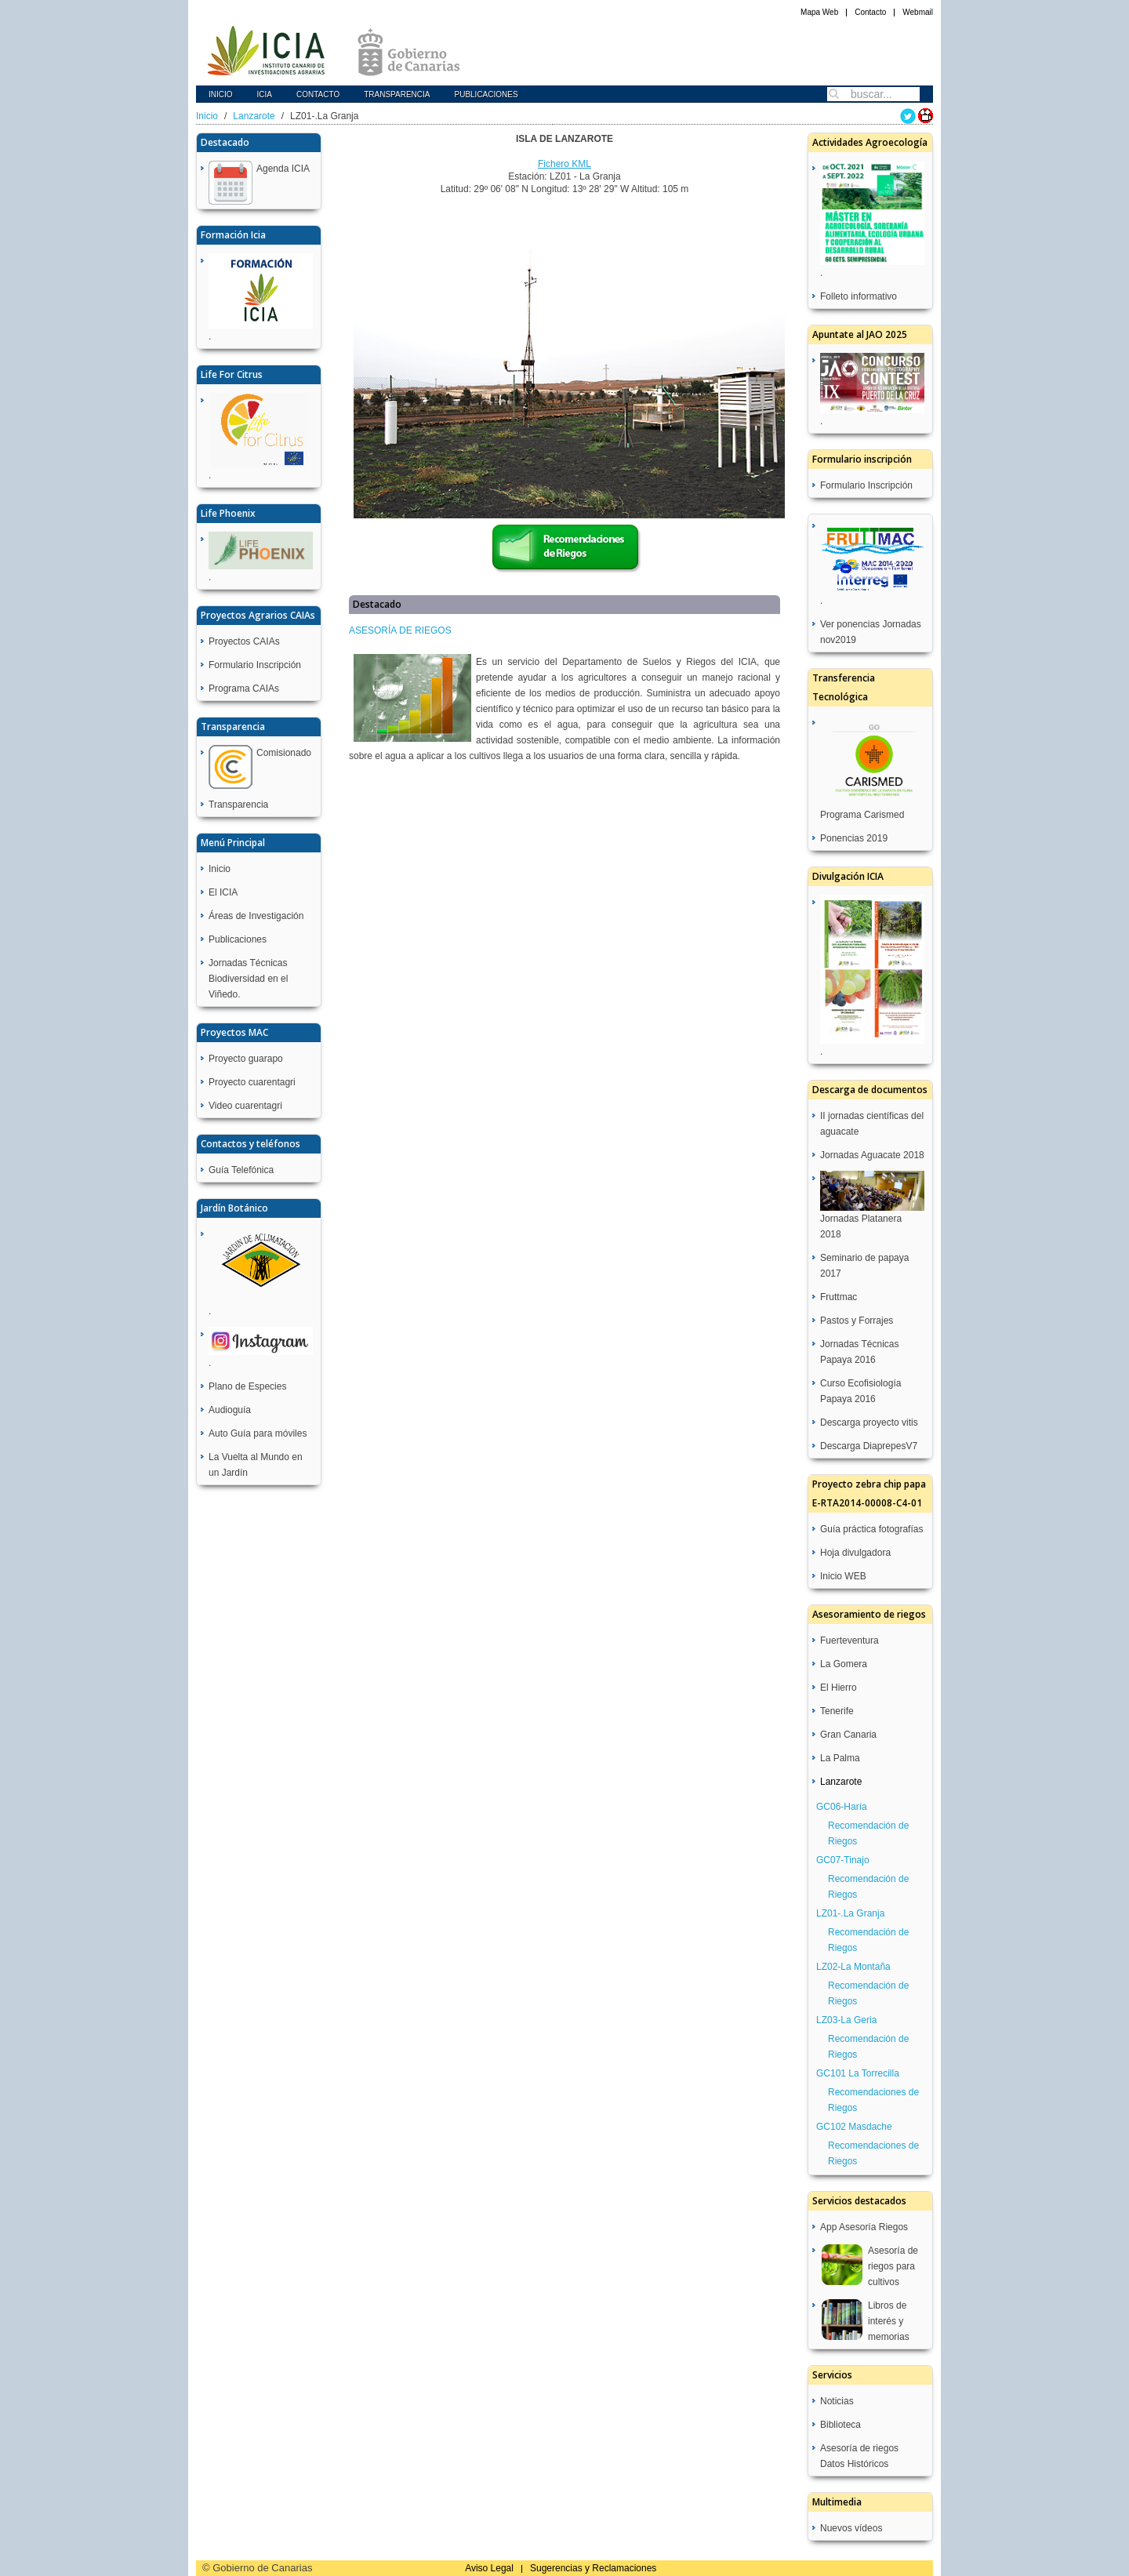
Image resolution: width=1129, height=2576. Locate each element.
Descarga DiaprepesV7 (868, 1446)
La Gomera (843, 1664)
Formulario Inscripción (255, 664)
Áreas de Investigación (256, 915)
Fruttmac (838, 1297)
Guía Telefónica (241, 1169)
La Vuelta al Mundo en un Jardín (256, 1464)
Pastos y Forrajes (856, 1320)
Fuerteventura (849, 1640)
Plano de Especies (247, 1386)
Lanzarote (253, 116)
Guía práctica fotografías (871, 1529)
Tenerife (837, 1711)
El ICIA (223, 892)
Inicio (221, 94)
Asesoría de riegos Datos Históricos (859, 2456)
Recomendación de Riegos (868, 1833)
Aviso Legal (489, 2568)
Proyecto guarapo (246, 1058)
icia (264, 94)
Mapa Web (819, 12)
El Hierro (838, 1687)
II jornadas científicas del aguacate (872, 1123)
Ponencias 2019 (854, 838)
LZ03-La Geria (846, 2020)
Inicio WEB (843, 1576)
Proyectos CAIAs (244, 641)
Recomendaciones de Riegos (873, 2100)
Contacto (870, 12)
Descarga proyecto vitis (869, 1422)
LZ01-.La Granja (850, 1913)
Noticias (837, 2401)
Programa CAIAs (244, 688)
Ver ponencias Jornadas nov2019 (870, 632)
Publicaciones (485, 94)
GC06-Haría (841, 1806)
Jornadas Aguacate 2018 (872, 1155)
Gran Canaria (848, 1734)
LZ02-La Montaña (853, 1966)
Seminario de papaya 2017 (864, 1265)
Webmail (917, 12)
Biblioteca (840, 2424)
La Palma (840, 1758)
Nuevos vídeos (851, 2528)
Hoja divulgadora (855, 1552)
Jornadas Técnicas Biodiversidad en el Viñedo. (248, 978)
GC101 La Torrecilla (857, 2073)
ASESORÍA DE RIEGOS (400, 630)
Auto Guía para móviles (258, 1433)
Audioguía (230, 1409)
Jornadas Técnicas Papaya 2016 (859, 1352)
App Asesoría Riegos (864, 2227)
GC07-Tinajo (842, 1860)
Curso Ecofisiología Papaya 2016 (860, 1391)
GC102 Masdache (854, 2126)
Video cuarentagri (245, 1105)
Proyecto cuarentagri (252, 1082)
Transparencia (397, 94)
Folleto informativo (858, 296)
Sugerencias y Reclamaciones (593, 2568)
